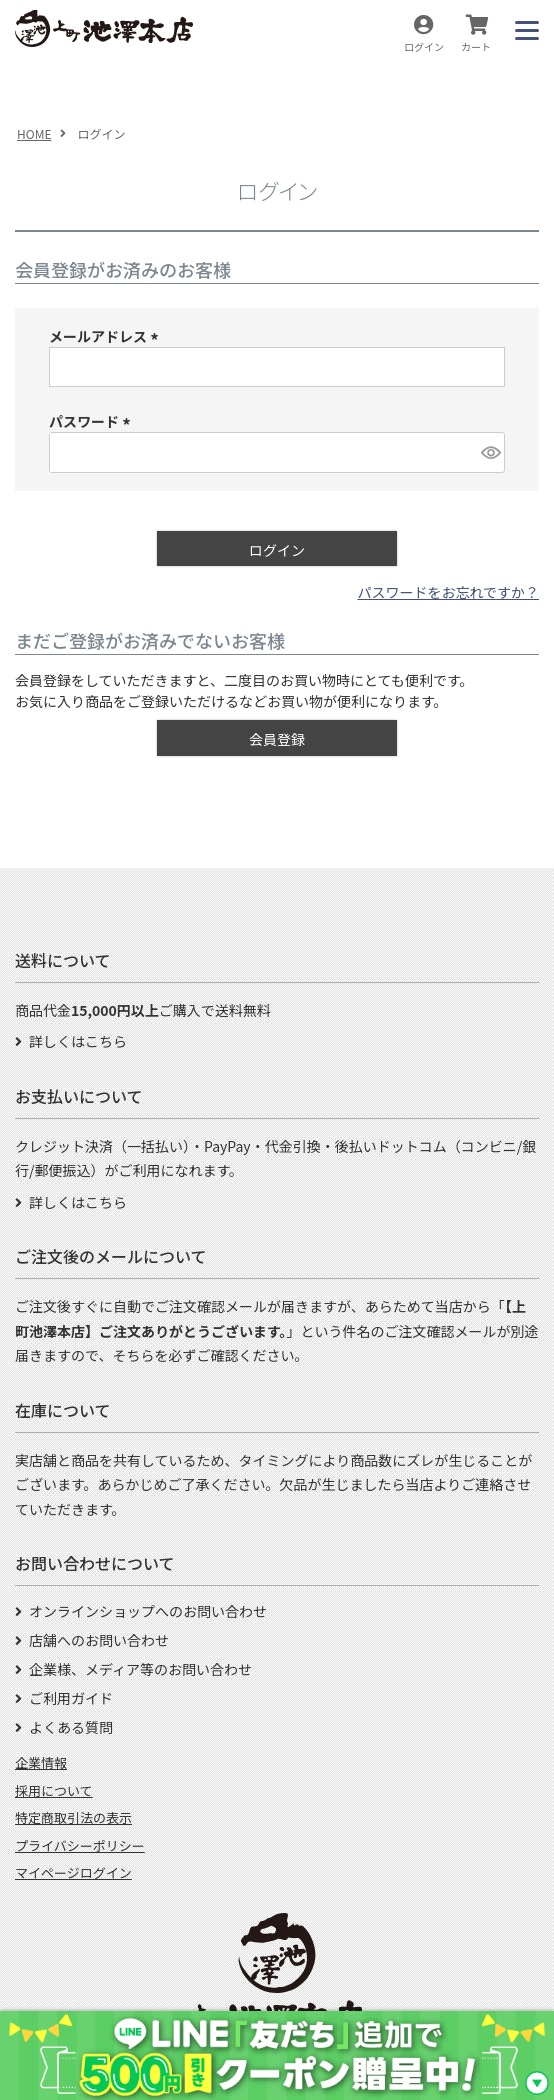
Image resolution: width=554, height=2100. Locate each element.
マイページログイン (73, 1872)
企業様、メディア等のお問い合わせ (140, 1669)
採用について (54, 1790)
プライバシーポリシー (80, 1845)
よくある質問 (71, 1727)
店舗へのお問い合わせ (99, 1640)
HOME (34, 133)
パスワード (92, 421)
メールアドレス (106, 336)
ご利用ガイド (71, 1698)
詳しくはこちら (78, 1041)
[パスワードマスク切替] (490, 452)
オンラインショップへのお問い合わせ (148, 1611)
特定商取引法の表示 (73, 1817)
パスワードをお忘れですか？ (448, 592)
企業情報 (41, 1762)
